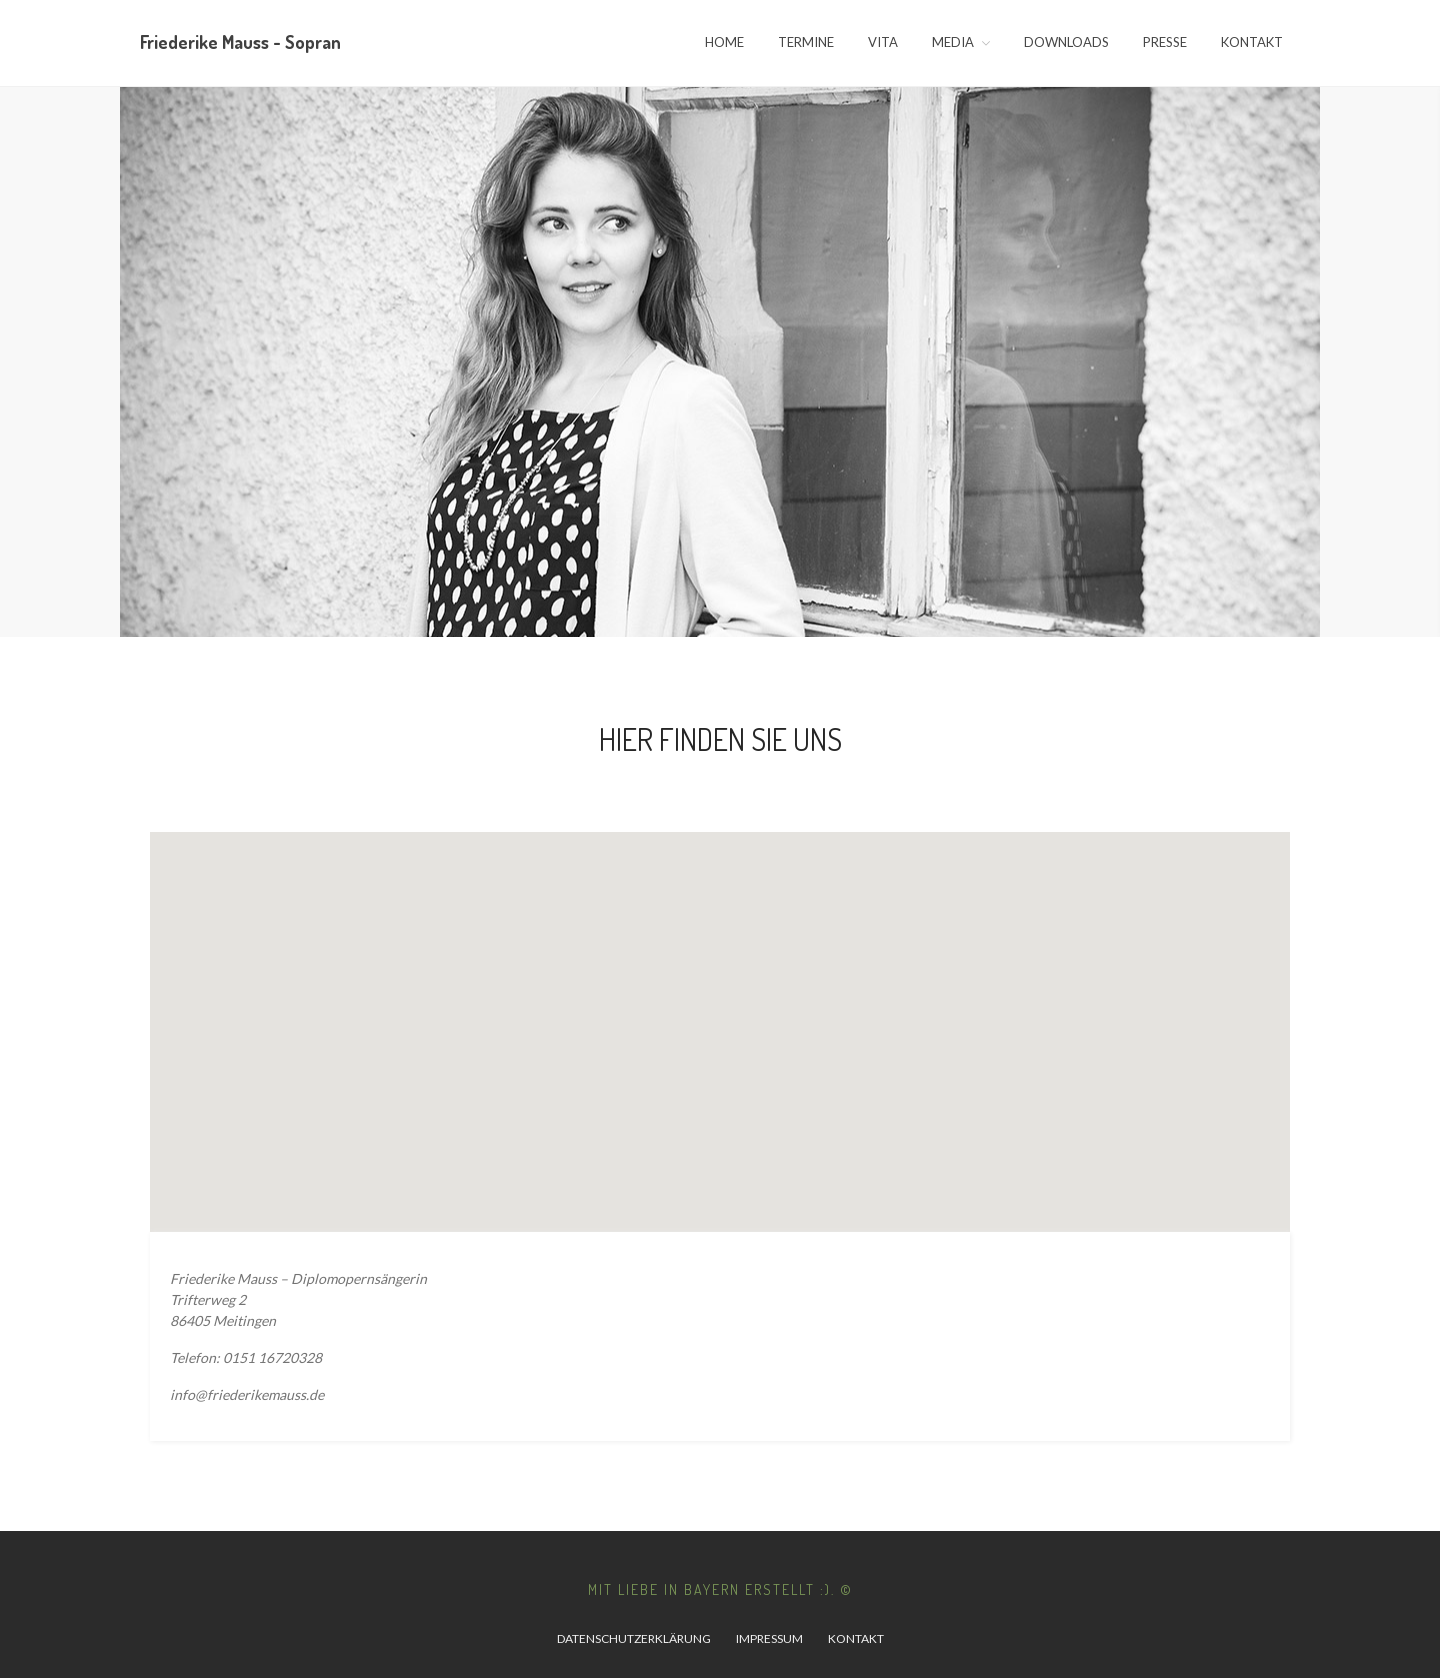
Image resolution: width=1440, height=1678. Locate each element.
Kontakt (1252, 42)
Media (953, 42)
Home (724, 42)
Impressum (769, 1638)
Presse (1165, 42)
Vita (883, 42)
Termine (806, 42)
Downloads (1066, 42)
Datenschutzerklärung (634, 1638)
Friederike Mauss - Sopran (240, 42)
